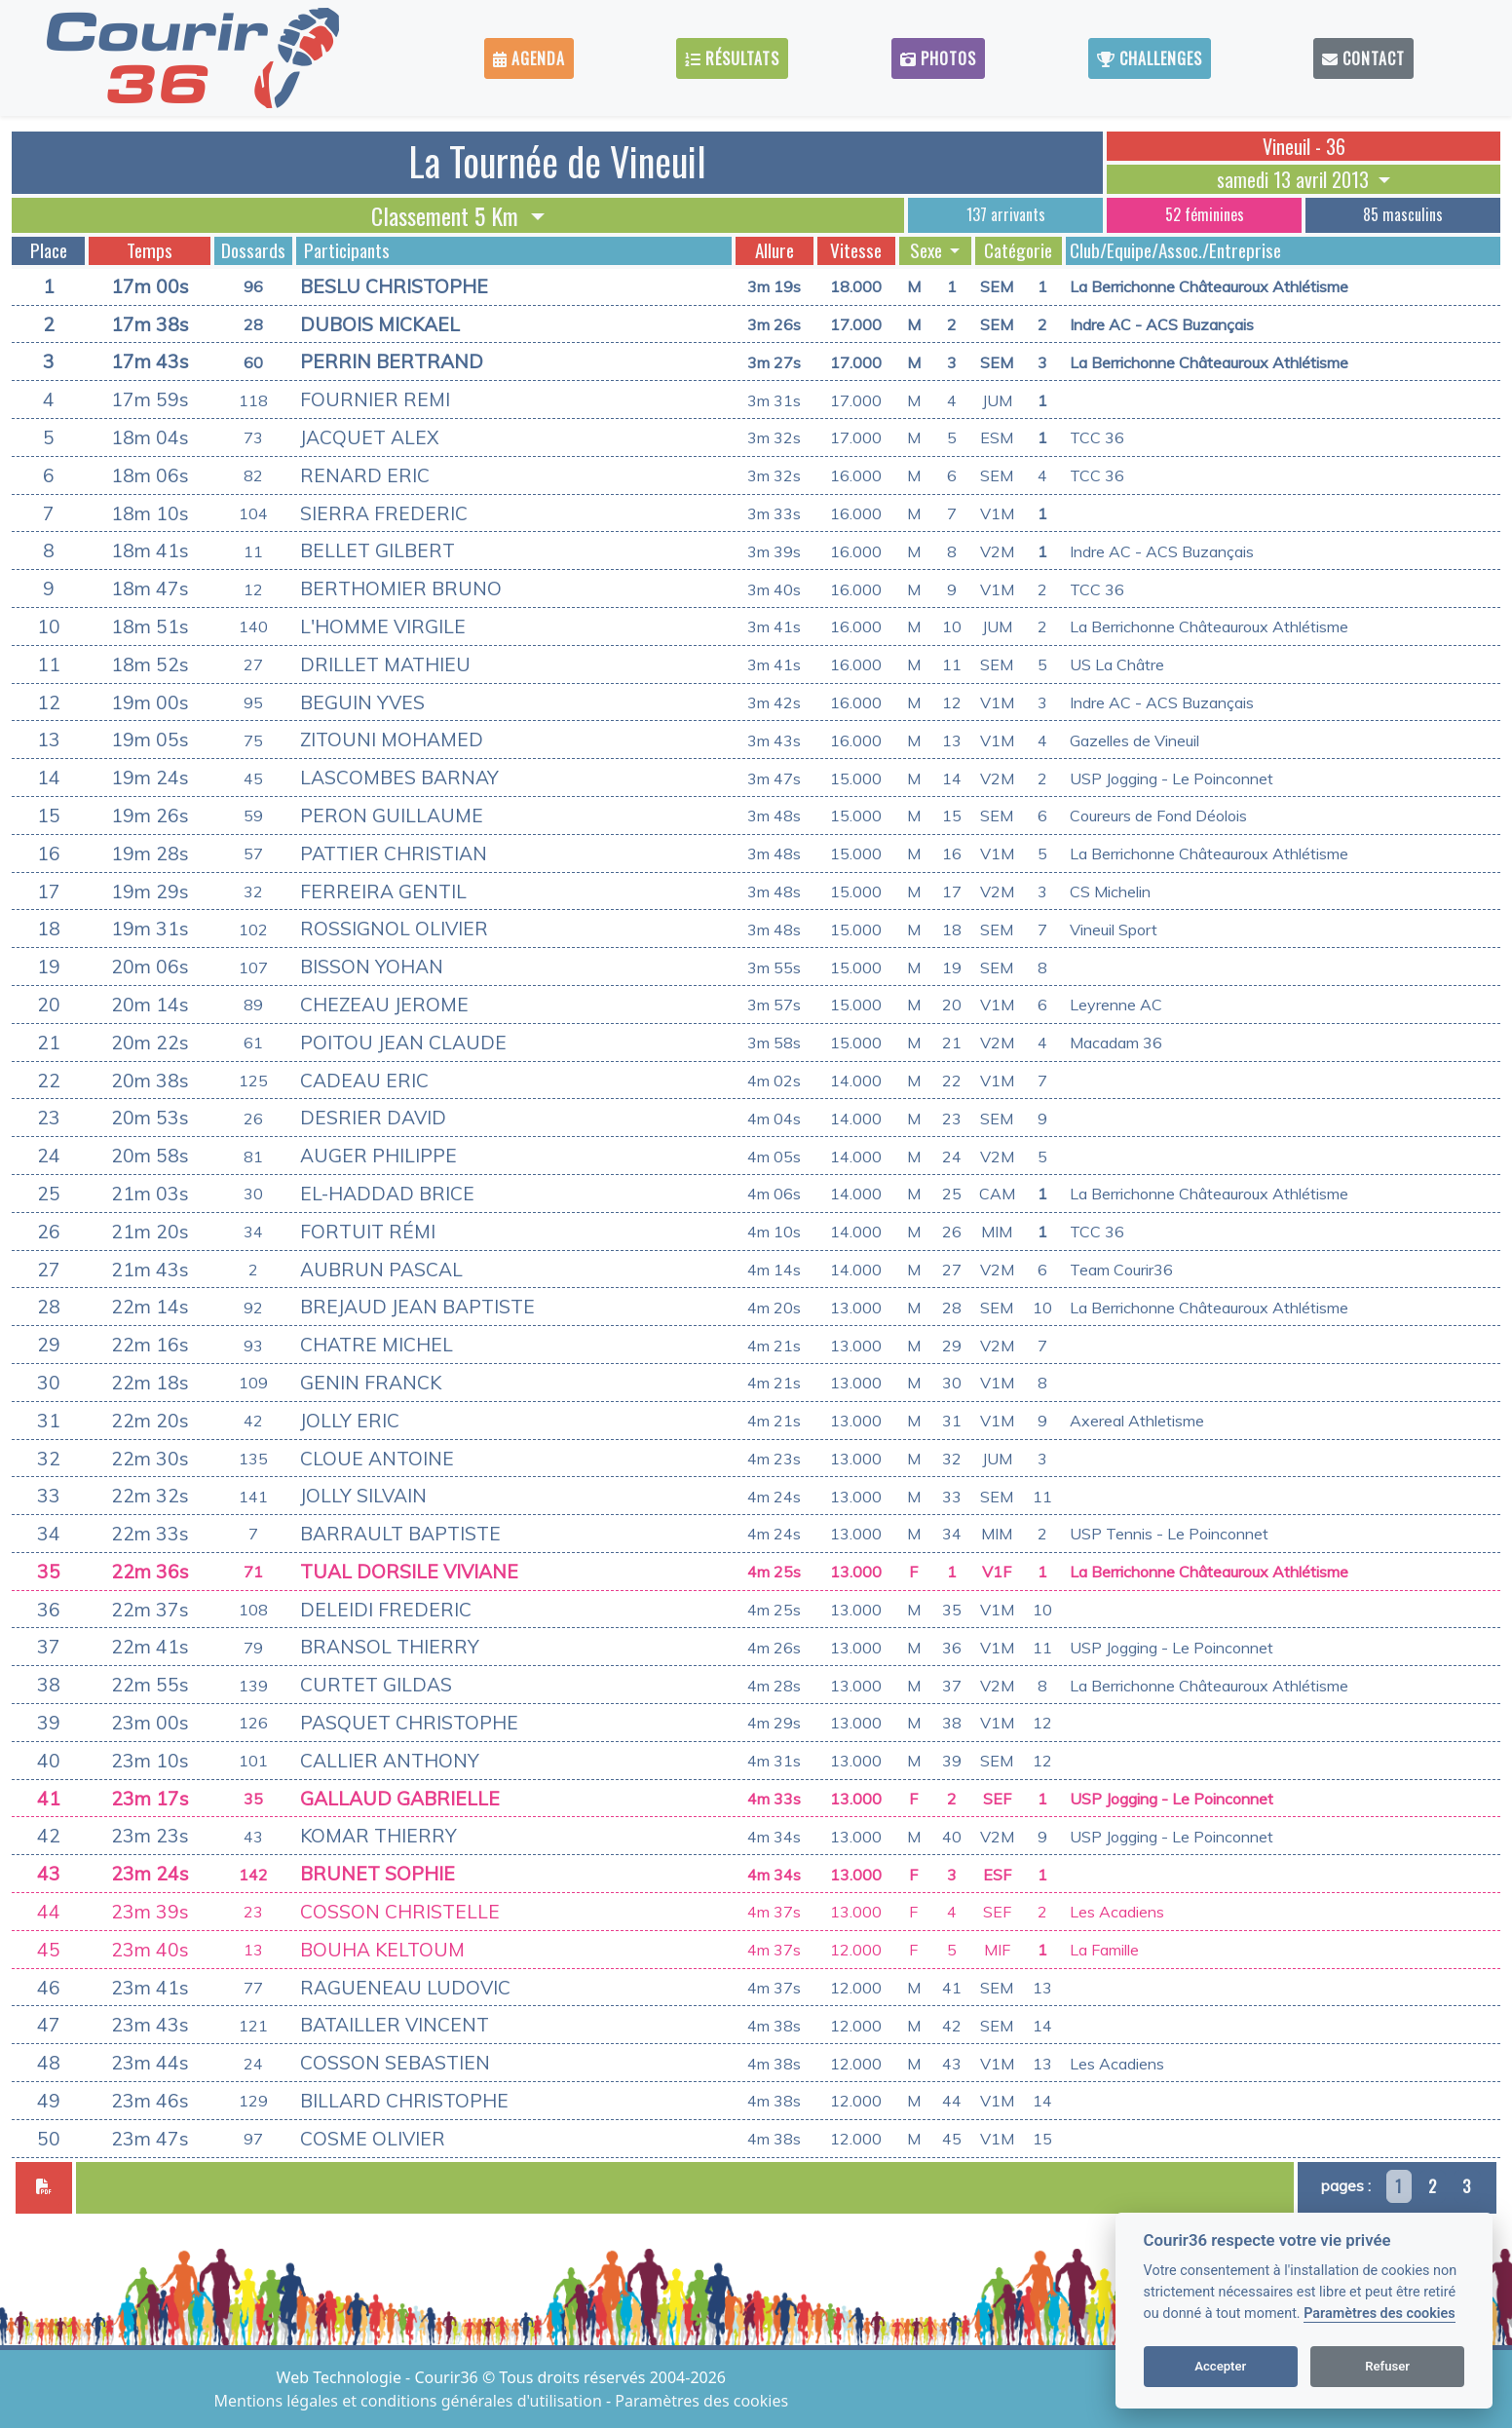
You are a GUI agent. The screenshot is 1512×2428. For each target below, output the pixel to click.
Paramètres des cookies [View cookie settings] (701, 2400)
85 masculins (1403, 214)
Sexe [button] (928, 250)
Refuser (1387, 2366)
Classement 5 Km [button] (447, 215)
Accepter (1220, 2366)
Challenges (1149, 58)
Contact (1363, 58)
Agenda (529, 58)
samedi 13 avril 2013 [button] (1295, 179)
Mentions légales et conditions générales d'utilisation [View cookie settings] (410, 2400)
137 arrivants (1005, 214)
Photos (938, 58)
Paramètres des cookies (1379, 2313)
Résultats (732, 58)
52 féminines (1204, 214)
